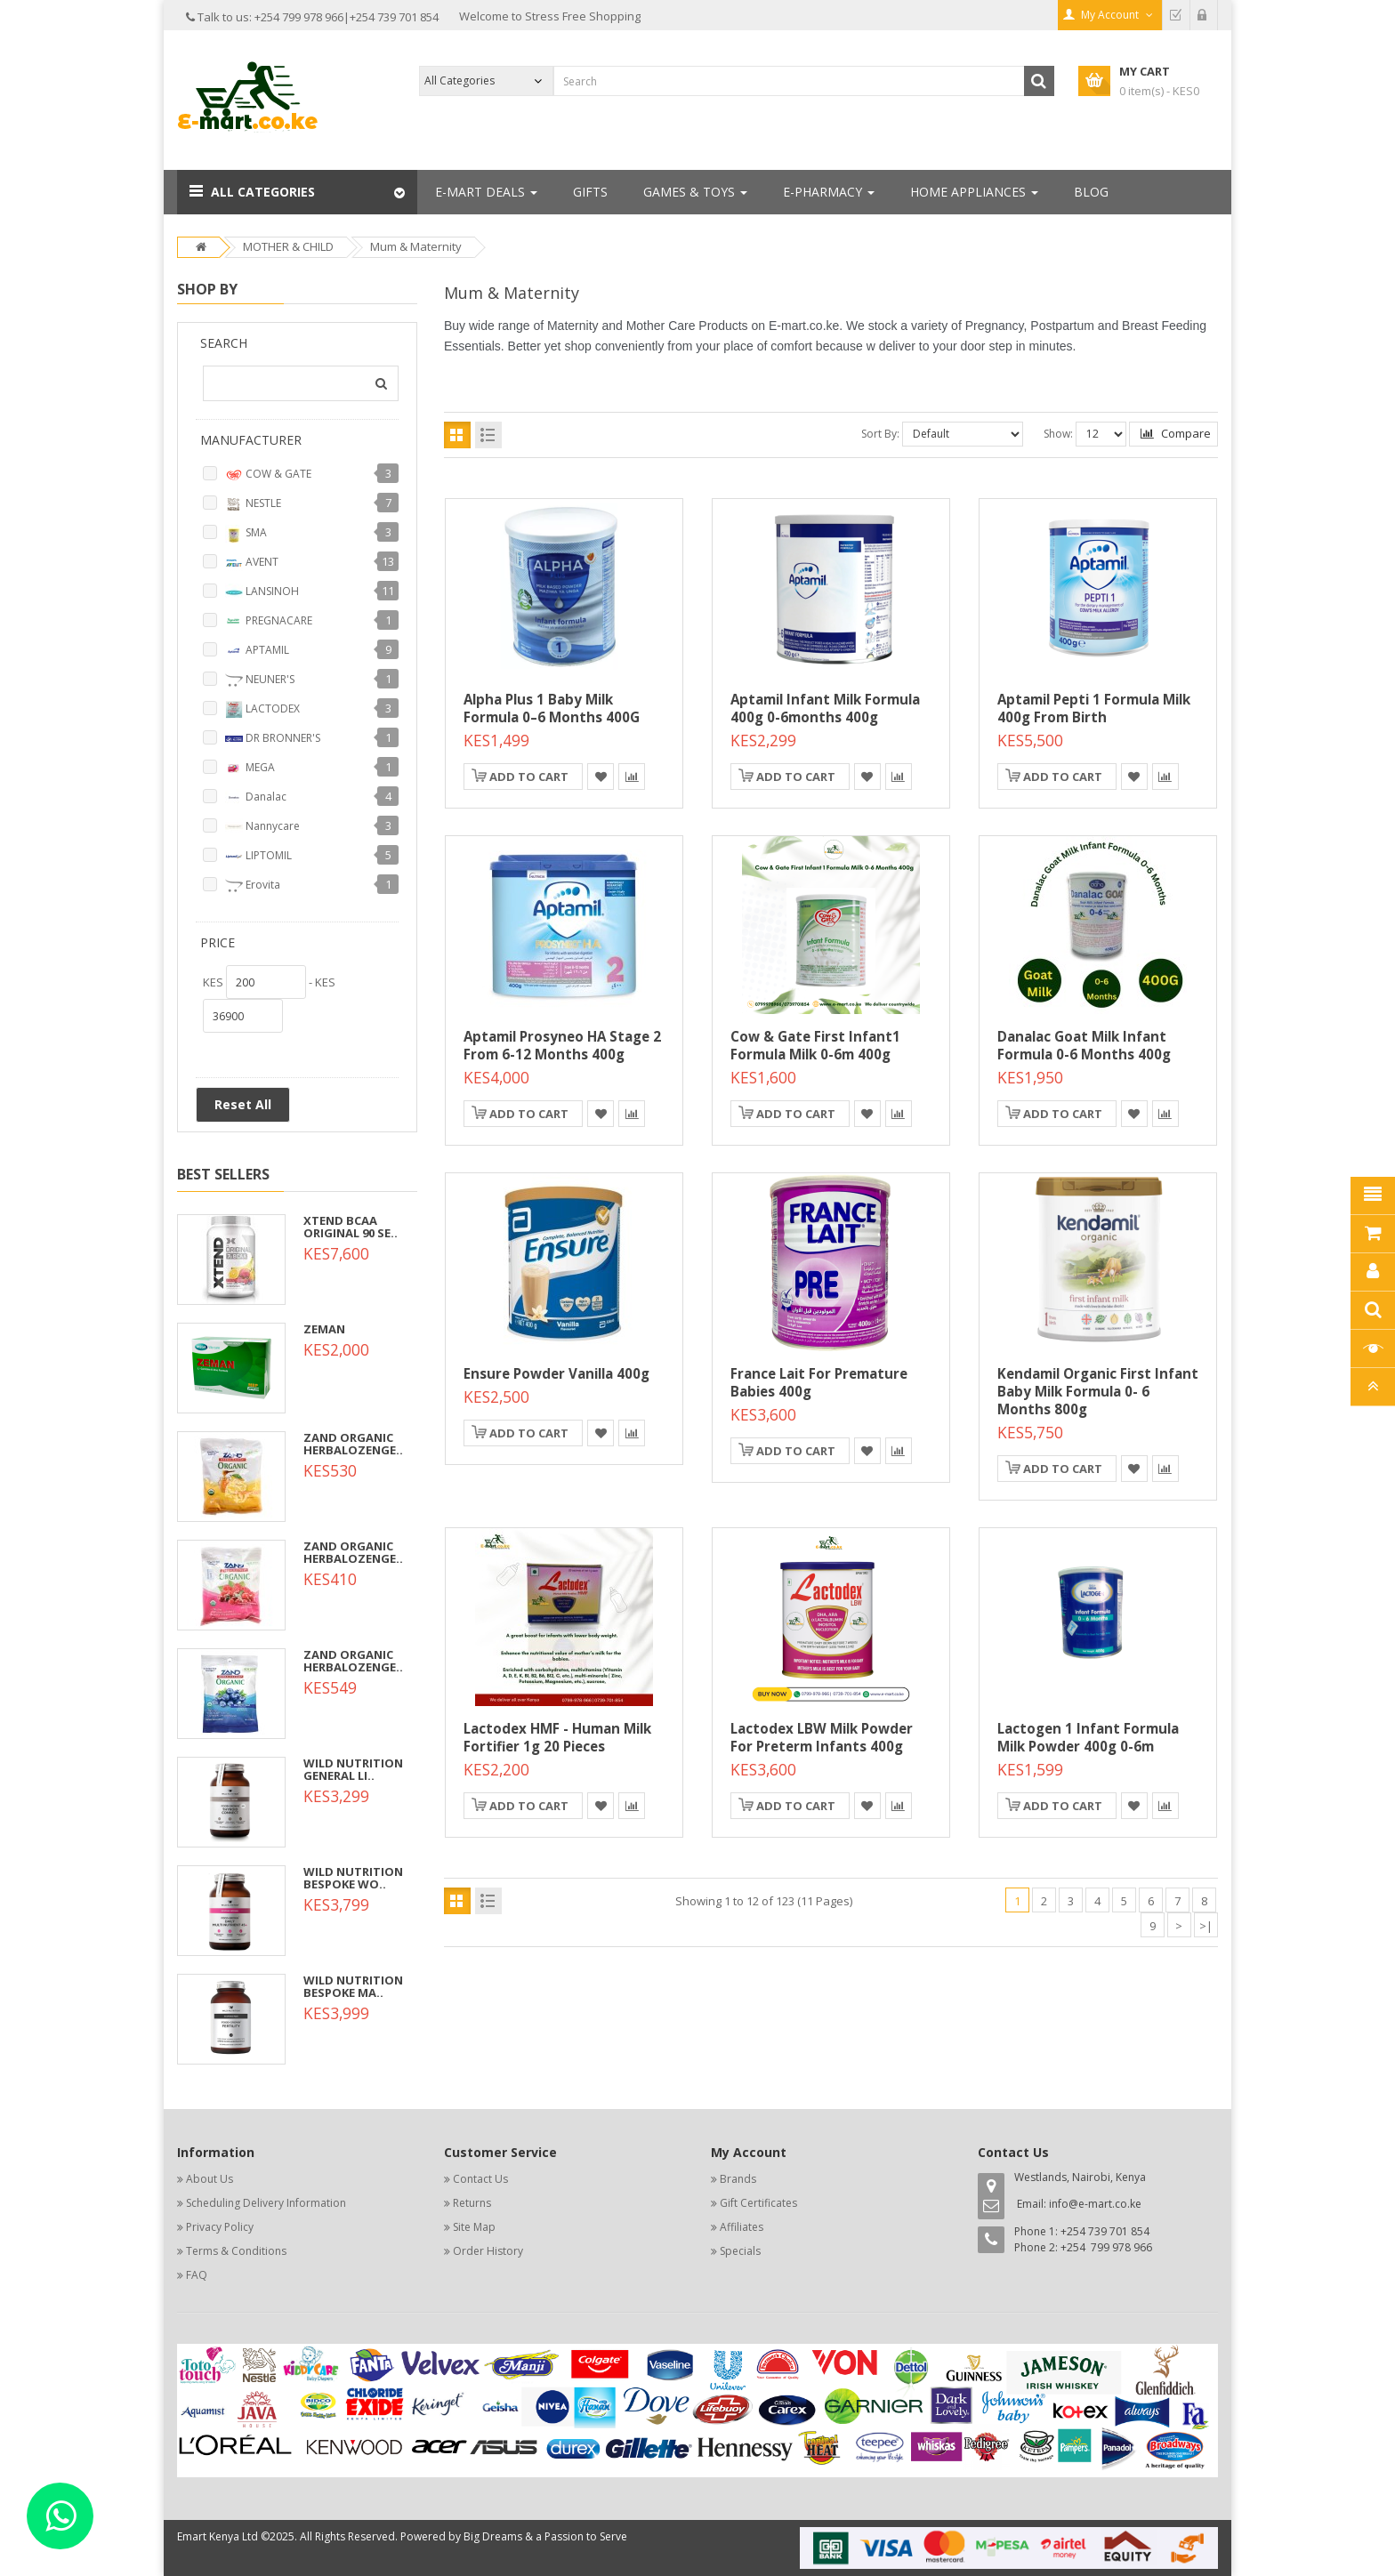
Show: (1058, 433)
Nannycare (262, 827)
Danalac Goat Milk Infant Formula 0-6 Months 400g (1084, 1045)
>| (1206, 1926)
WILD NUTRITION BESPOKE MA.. (353, 1986)
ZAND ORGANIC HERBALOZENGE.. (353, 1443)
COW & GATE (268, 475)
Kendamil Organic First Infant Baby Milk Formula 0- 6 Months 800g (1097, 1391)
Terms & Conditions (236, 2250)
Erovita (252, 886)
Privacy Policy (220, 2226)
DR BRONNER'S (272, 739)
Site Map (474, 2226)
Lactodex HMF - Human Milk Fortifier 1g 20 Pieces (557, 1737)
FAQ (196, 2274)
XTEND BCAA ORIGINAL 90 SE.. (350, 1226)
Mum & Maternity (416, 246)
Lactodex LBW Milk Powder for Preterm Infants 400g (821, 1737)
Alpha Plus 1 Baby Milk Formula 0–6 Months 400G (552, 708)
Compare (1176, 433)
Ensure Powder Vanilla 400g (556, 1373)
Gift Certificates (758, 2202)
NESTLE (253, 504)
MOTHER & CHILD (288, 246)
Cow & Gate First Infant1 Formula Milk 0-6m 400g (815, 1045)
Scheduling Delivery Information (266, 2202)
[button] (297, 192)
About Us (209, 2178)
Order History (488, 2250)
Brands (738, 2178)
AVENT (251, 563)
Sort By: (880, 433)
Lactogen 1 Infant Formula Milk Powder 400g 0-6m (1088, 1737)
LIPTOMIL (258, 856)
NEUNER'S (259, 680)
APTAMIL (257, 651)
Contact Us (480, 2178)
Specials (740, 2250)
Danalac (255, 798)
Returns (472, 2202)
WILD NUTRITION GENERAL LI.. (353, 1769)
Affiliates (741, 2226)
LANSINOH (262, 592)
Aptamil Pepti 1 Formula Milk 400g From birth (1093, 708)
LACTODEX (262, 710)
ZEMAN (324, 1329)
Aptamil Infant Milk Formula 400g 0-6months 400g (825, 708)
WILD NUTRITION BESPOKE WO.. (353, 1878)
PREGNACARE (268, 622)
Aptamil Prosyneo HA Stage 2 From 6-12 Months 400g (562, 1045)
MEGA (250, 768)
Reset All (242, 1104)
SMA (246, 534)
